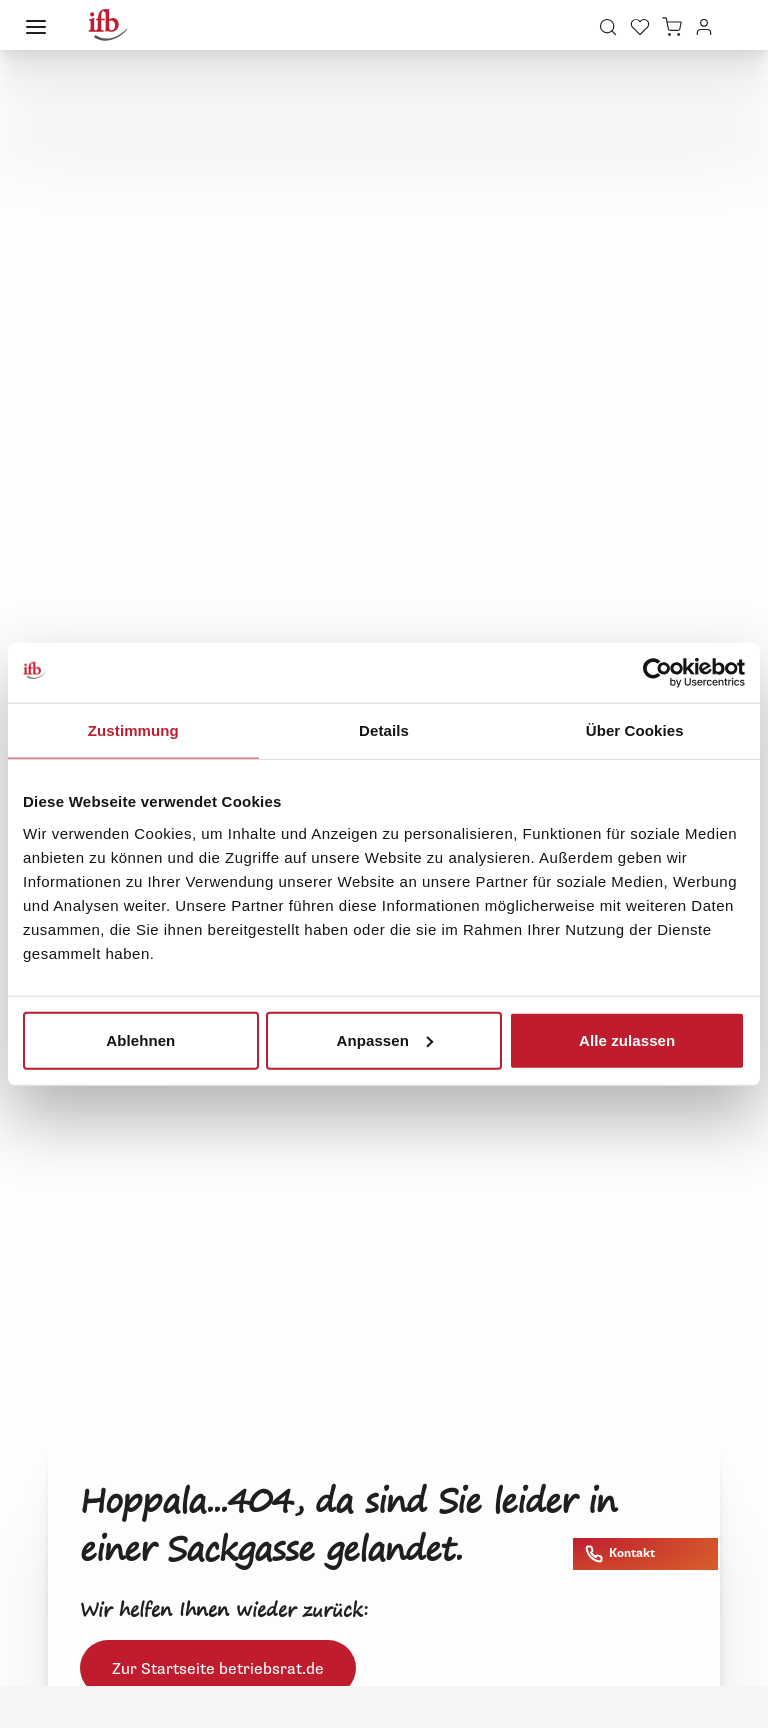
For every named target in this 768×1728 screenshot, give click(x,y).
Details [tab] (384, 730)
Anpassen (384, 1039)
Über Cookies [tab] (635, 730)
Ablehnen (140, 1039)
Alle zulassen (627, 1039)
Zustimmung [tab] (133, 730)
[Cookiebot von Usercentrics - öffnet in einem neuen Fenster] (657, 673)
